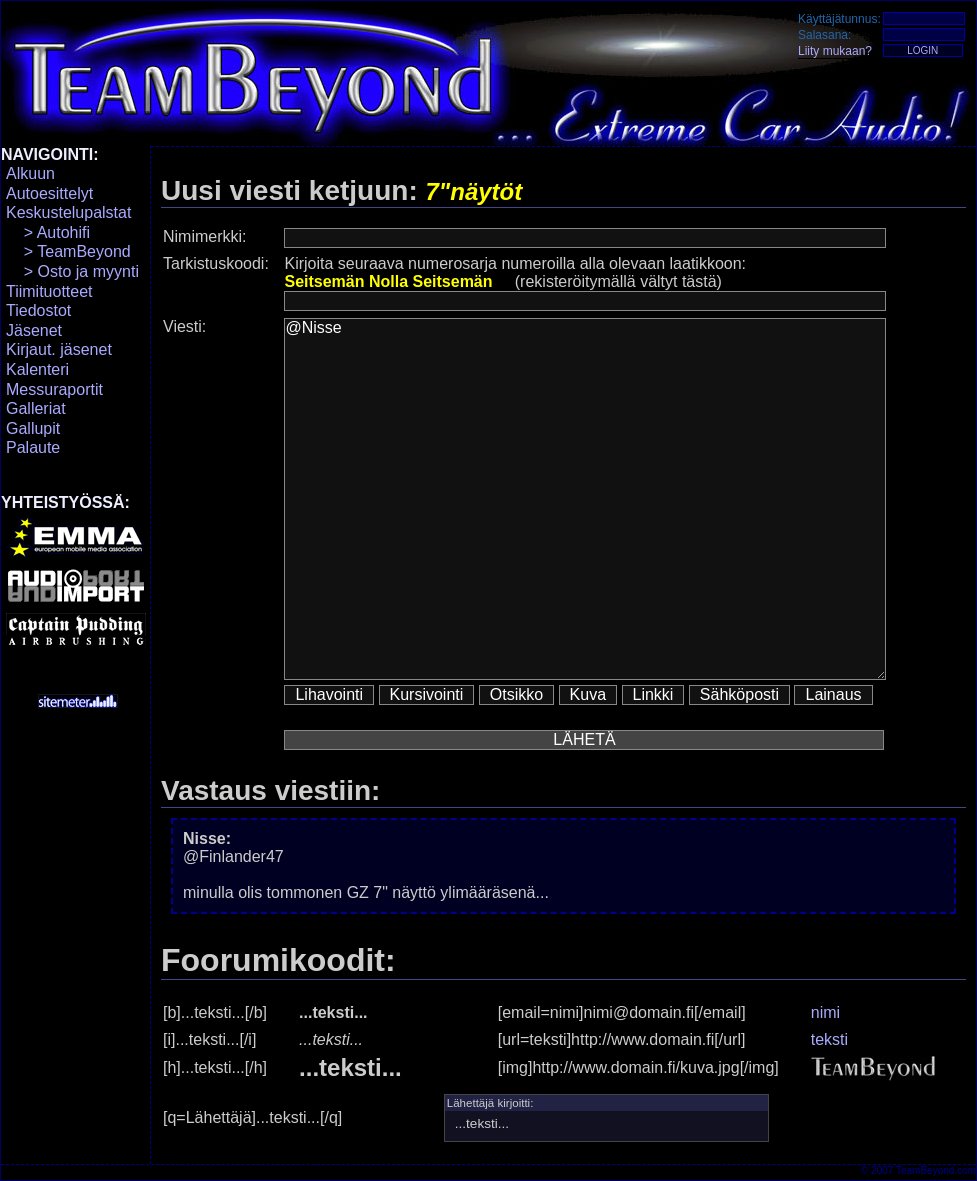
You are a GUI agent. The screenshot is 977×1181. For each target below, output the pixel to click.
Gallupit (33, 428)
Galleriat (36, 408)
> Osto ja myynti (72, 271)
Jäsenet (34, 330)
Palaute (33, 447)
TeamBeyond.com (936, 1170)
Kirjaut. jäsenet (59, 349)
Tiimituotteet (49, 291)
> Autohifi (48, 232)
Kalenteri (37, 369)
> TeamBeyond (68, 251)
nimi (825, 1012)
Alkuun (30, 173)
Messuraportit (54, 389)
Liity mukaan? (835, 51)
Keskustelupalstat (68, 212)
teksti (829, 1039)
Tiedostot (38, 310)
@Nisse (585, 499)
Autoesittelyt (49, 193)
